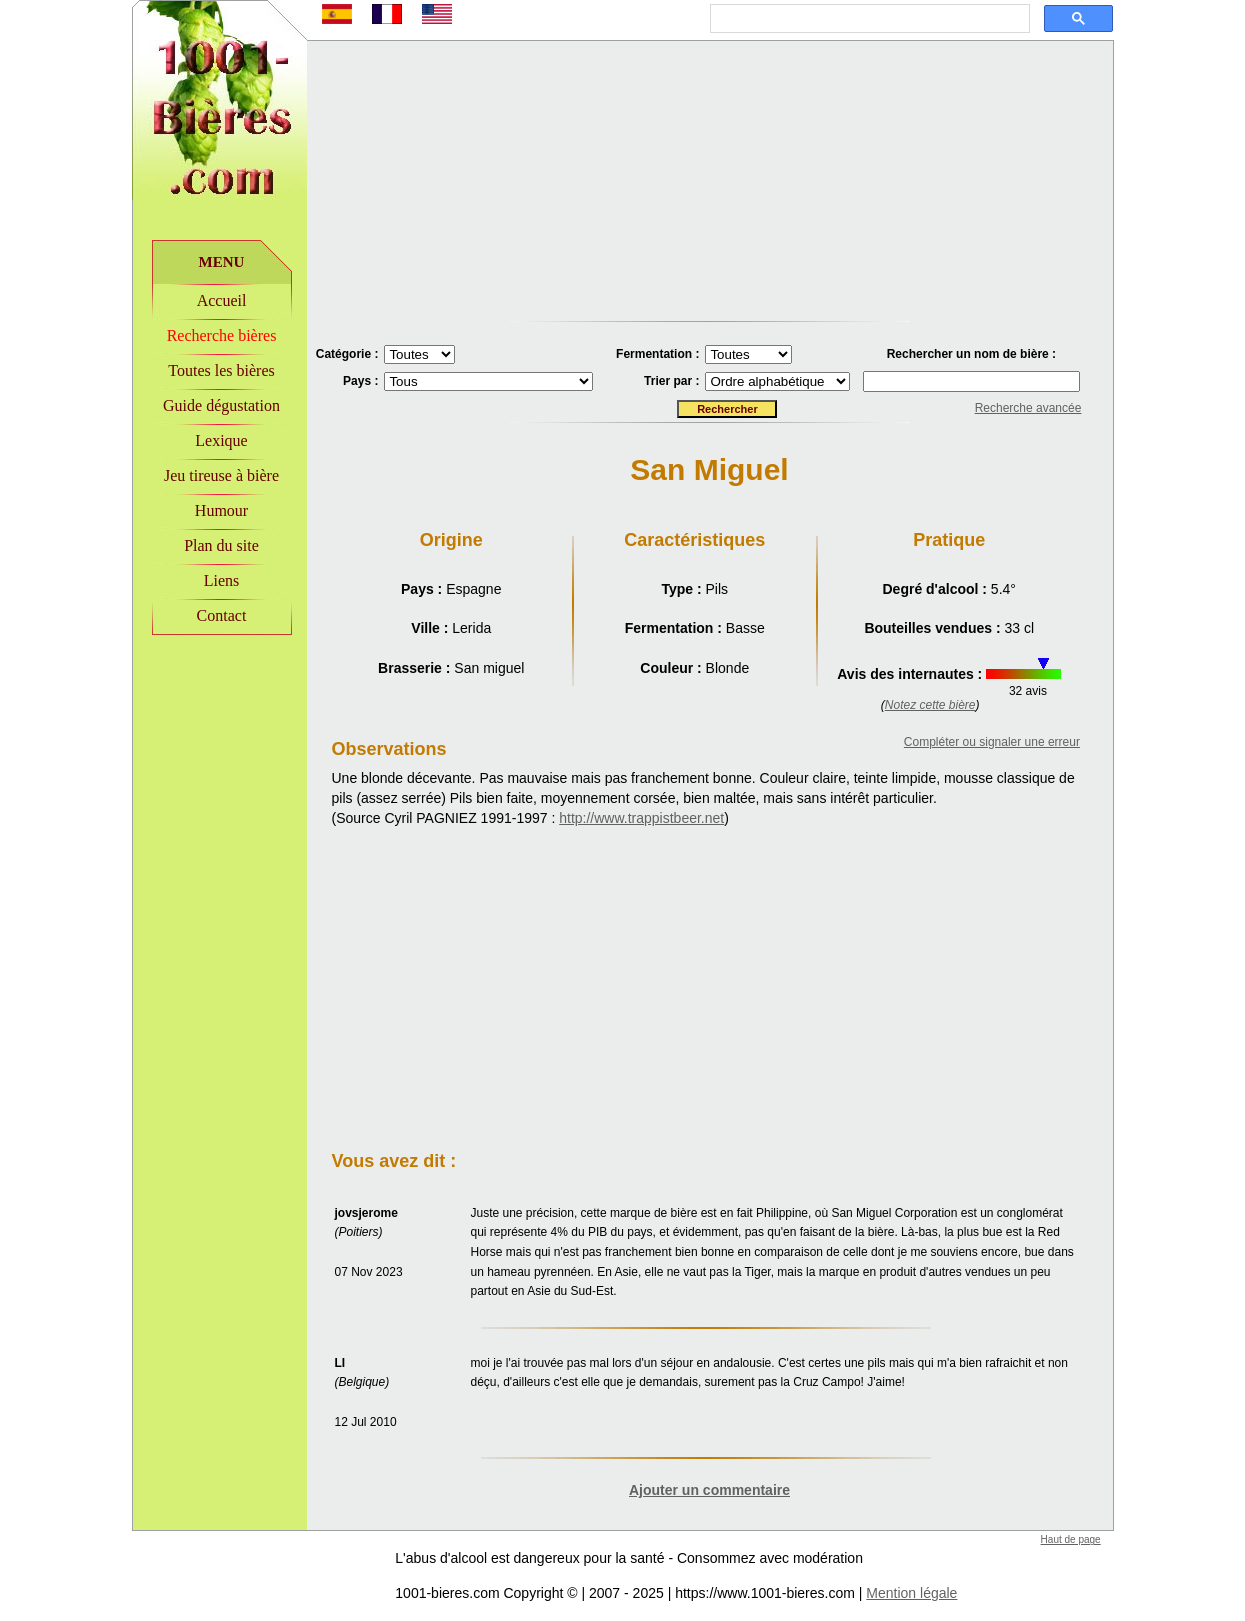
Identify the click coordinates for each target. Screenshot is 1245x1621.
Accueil (222, 300)
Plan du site (221, 545)
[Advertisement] (219, 771)
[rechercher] (868, 19)
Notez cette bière (930, 705)
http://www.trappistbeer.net (641, 818)
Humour (221, 510)
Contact (222, 615)
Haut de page (1071, 1539)
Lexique (221, 440)
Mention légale (911, 1593)
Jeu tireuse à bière (221, 475)
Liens (222, 580)
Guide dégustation (221, 405)
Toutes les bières (221, 370)
